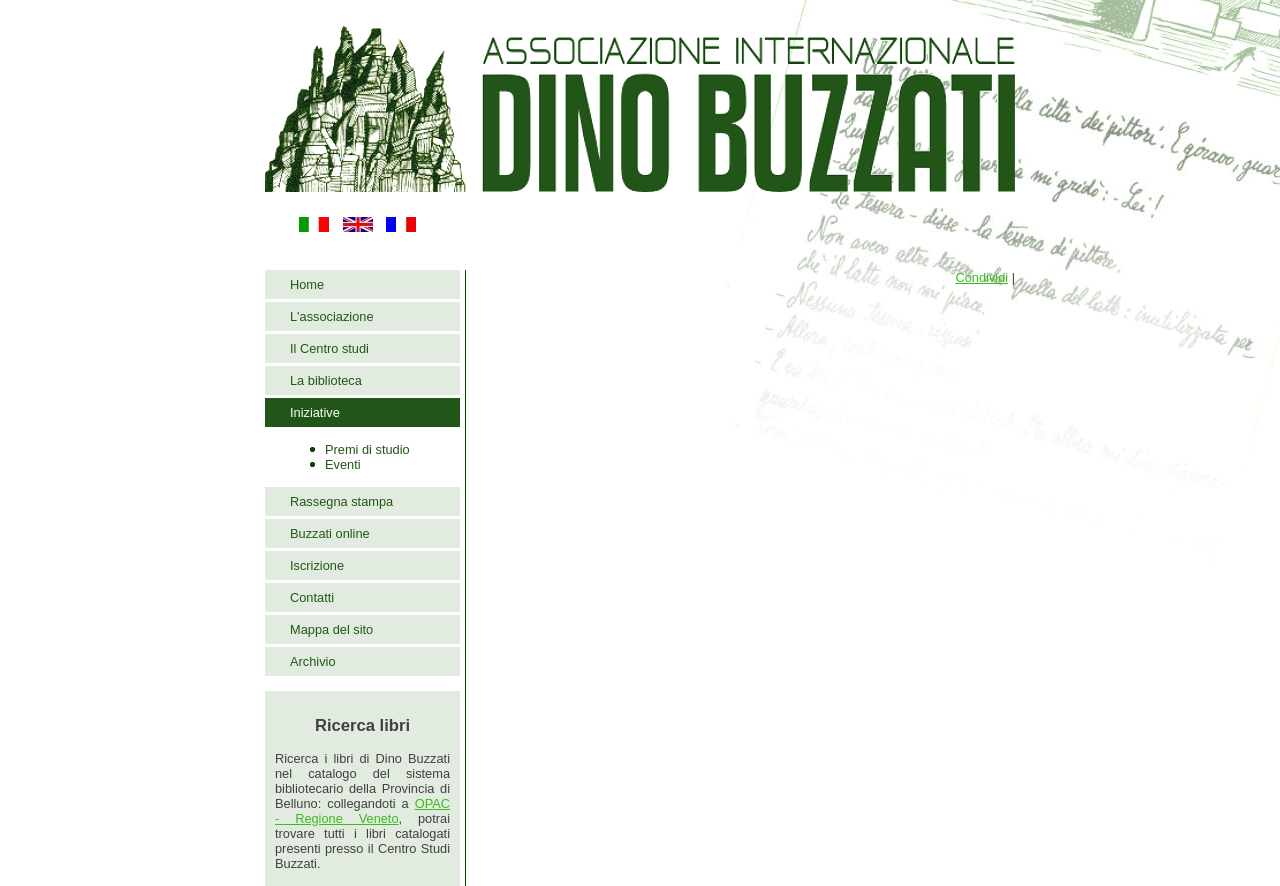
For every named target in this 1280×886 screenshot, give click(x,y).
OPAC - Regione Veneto (362, 811)
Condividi (981, 277)
